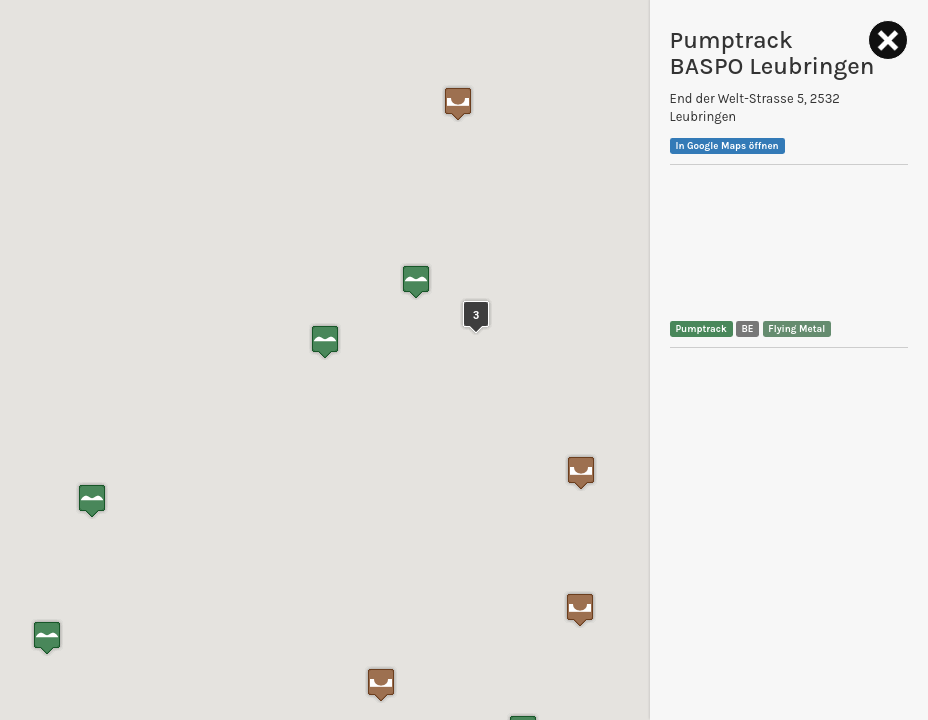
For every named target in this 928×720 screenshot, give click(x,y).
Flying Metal (796, 328)
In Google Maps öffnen (726, 145)
